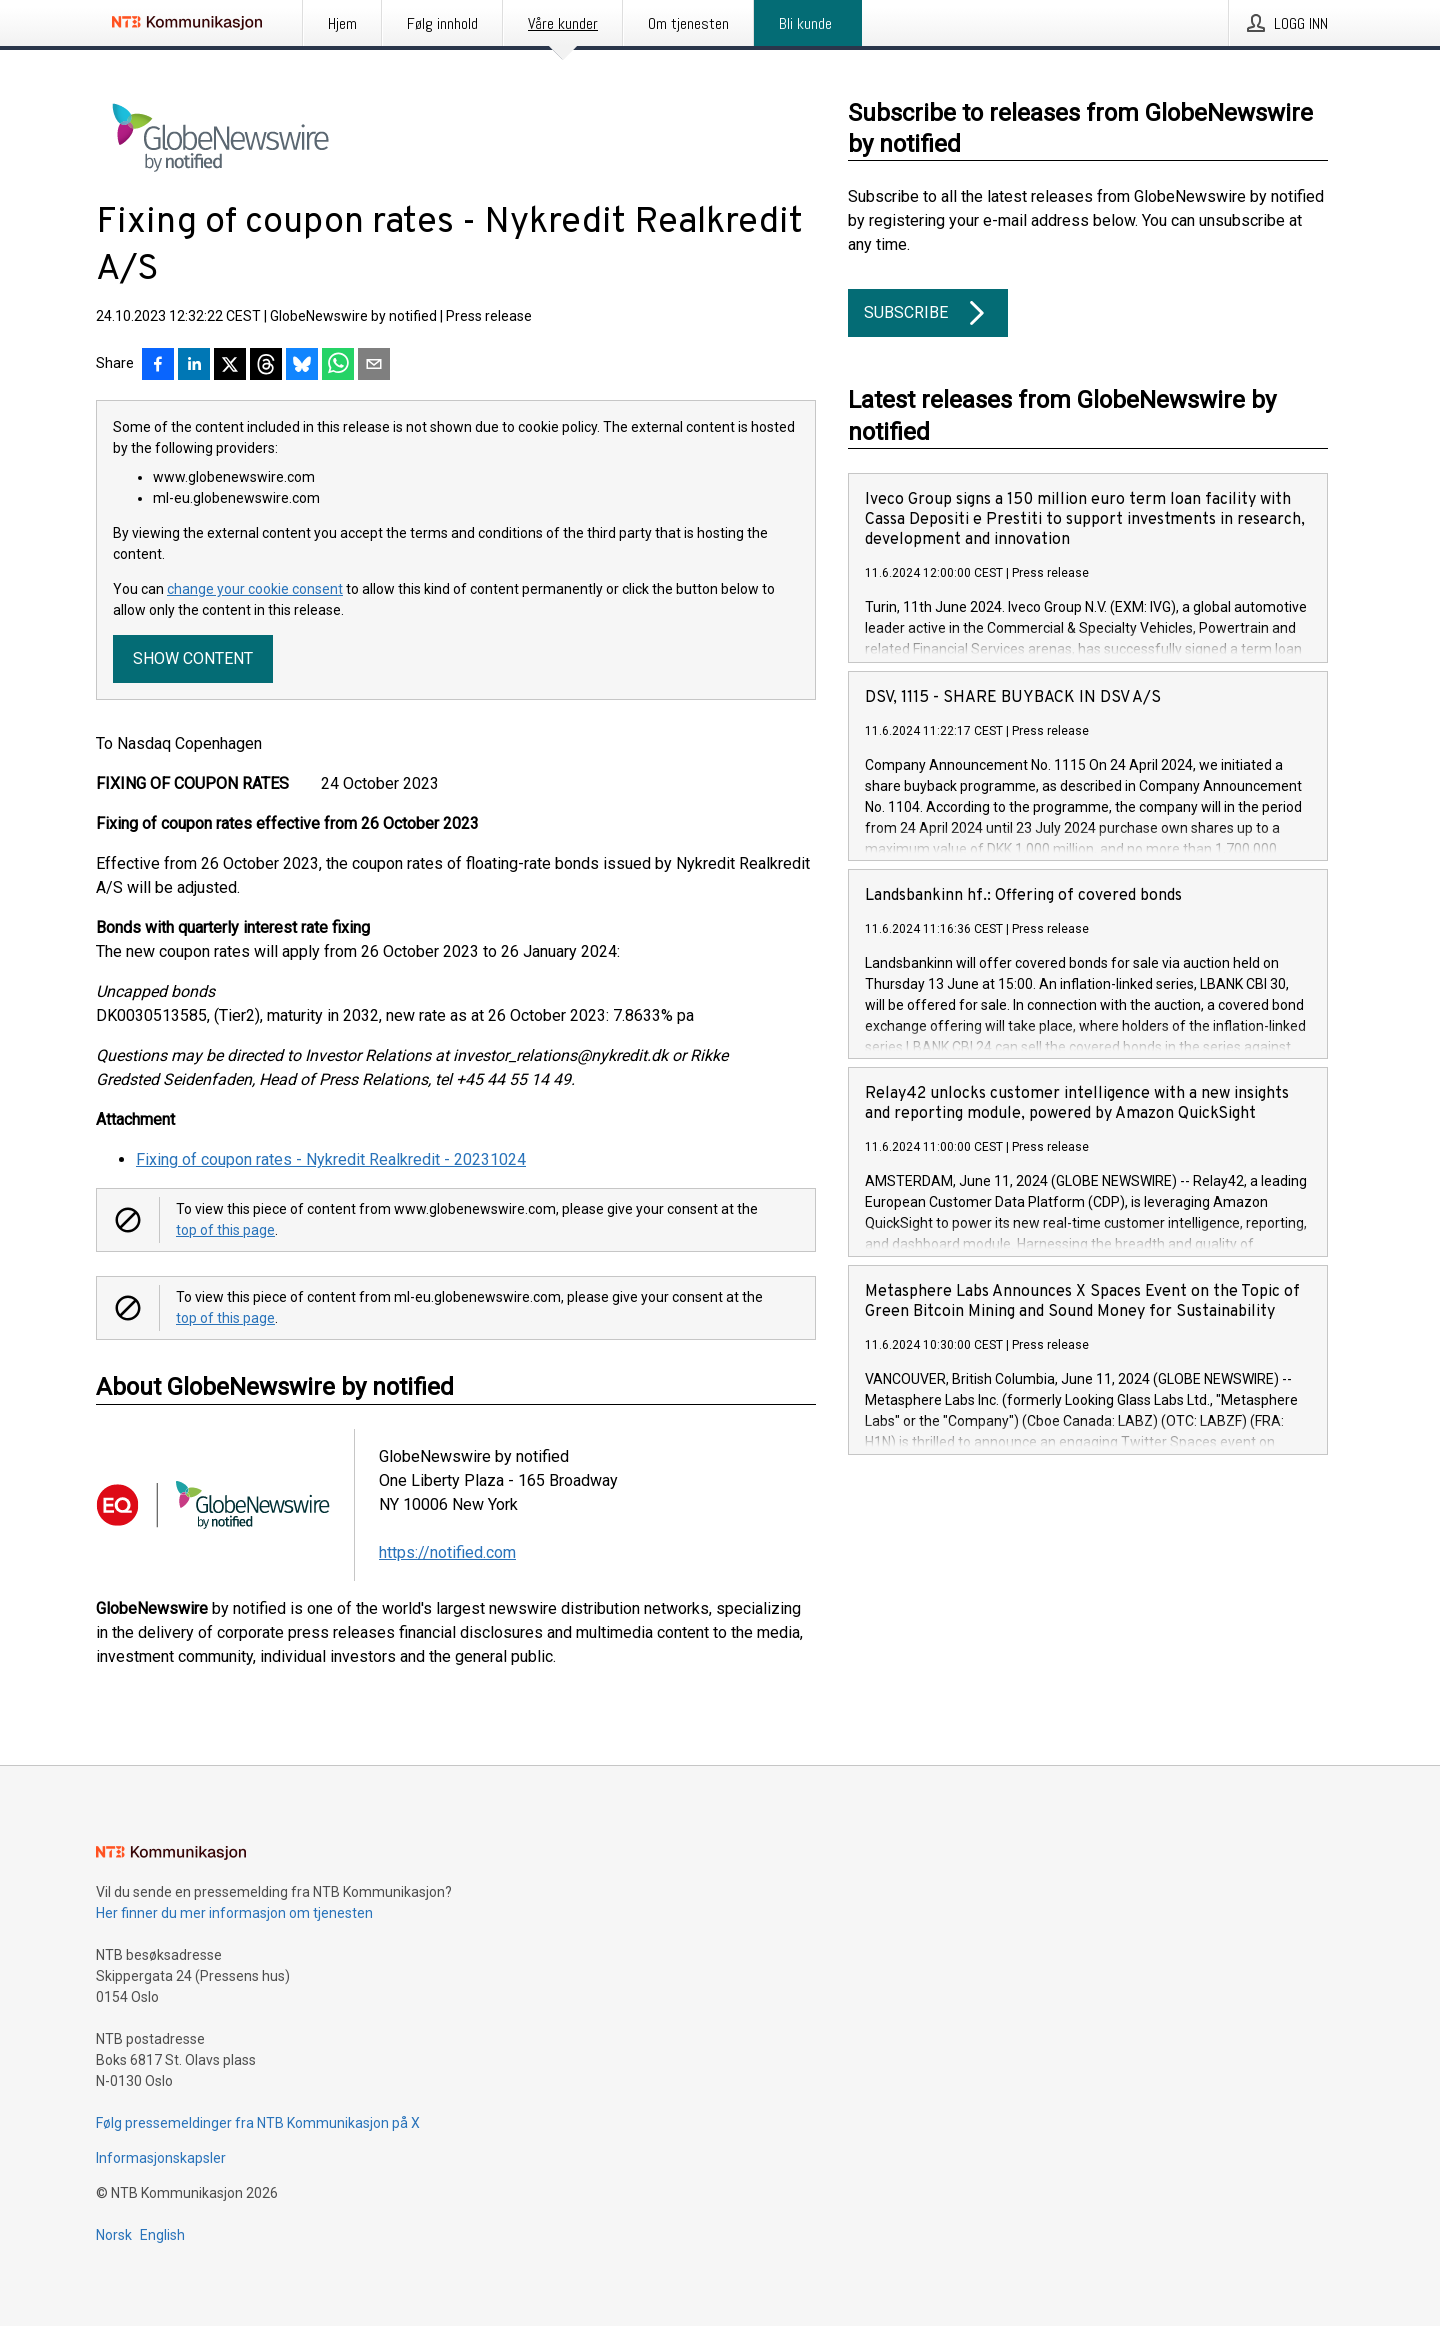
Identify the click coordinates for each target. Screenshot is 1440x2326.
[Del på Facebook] (158, 366)
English (162, 2235)
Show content (193, 658)
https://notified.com (447, 1552)
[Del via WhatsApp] (338, 366)
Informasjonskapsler (161, 2158)
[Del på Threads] (266, 366)
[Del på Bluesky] (302, 366)
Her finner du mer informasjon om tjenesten (234, 1913)
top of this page (225, 1230)
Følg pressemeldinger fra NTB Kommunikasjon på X (258, 2123)
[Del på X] (230, 366)
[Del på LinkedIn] (194, 366)
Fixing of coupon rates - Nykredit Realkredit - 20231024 (331, 1159)
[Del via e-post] (374, 366)
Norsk (114, 2235)
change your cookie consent (255, 589)
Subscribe (928, 313)
